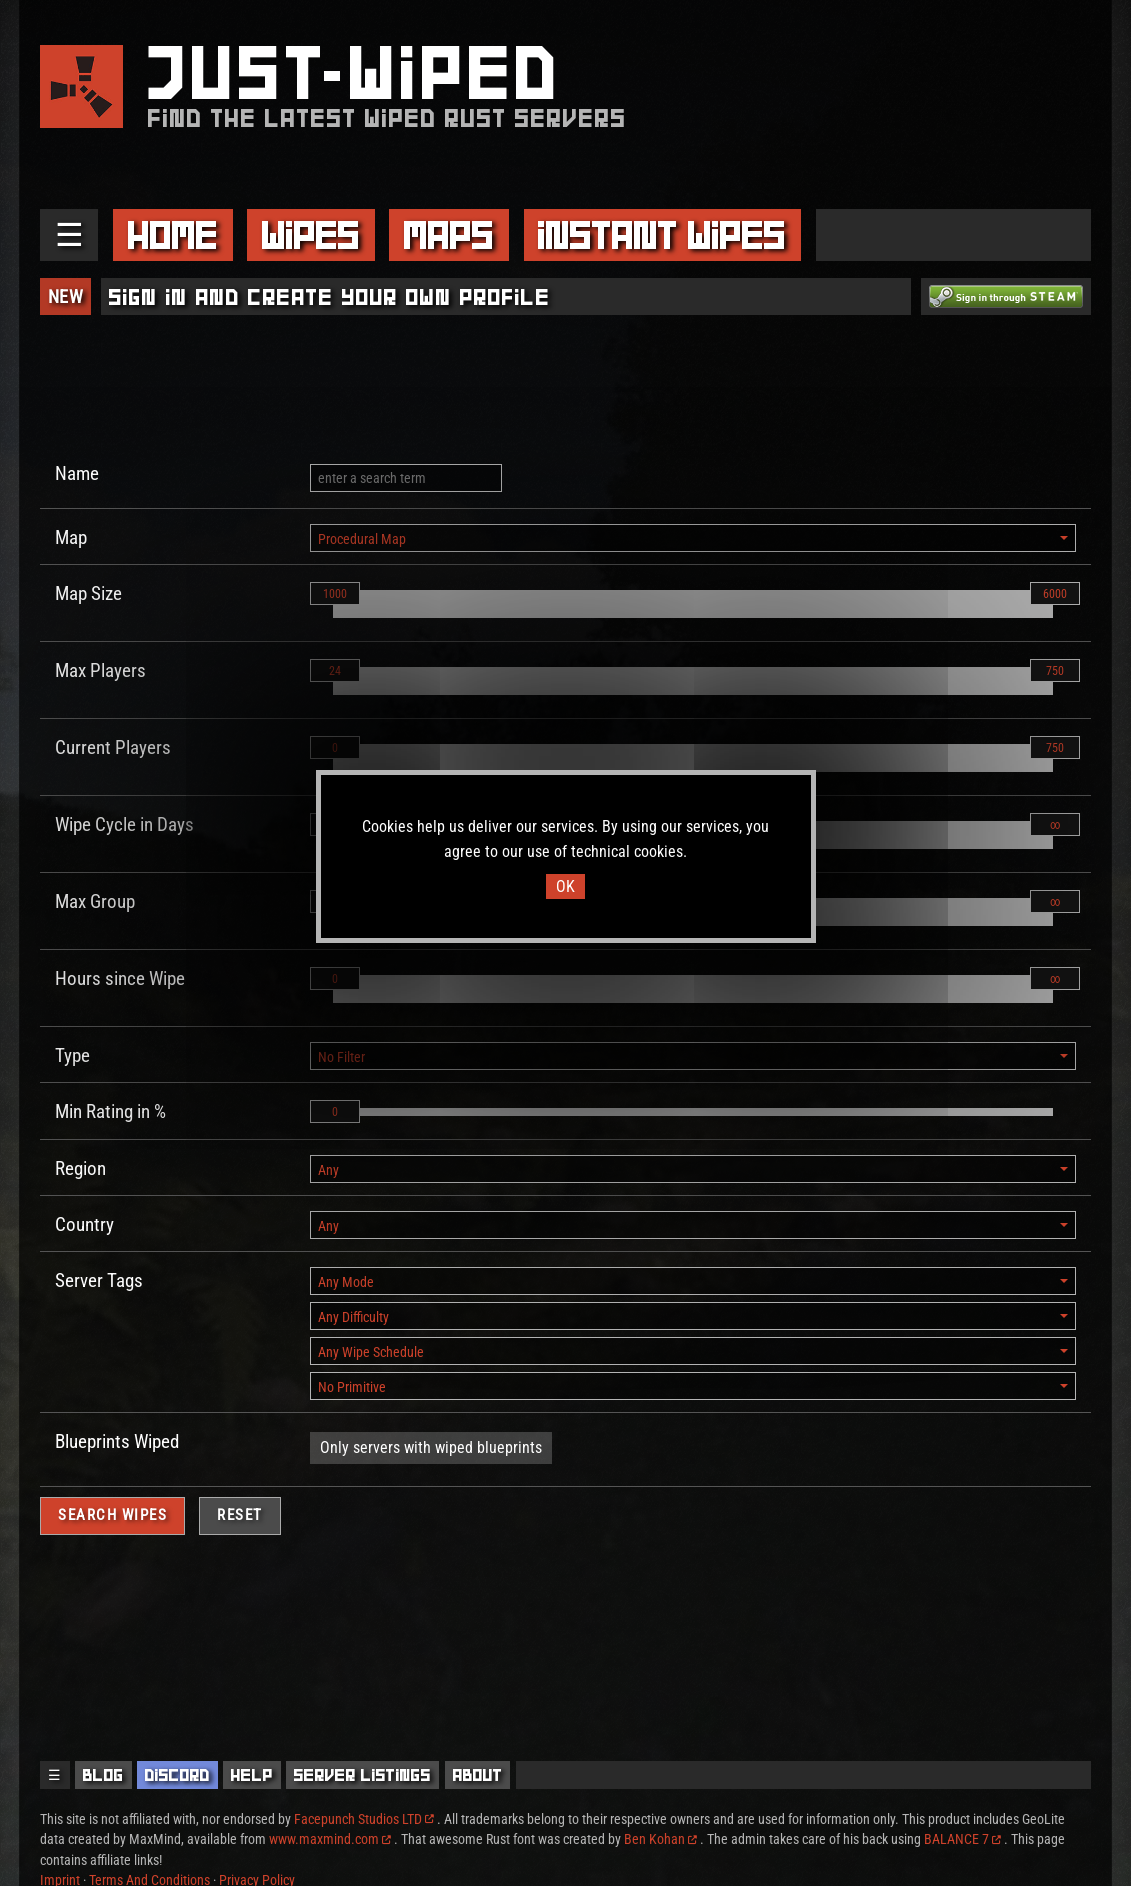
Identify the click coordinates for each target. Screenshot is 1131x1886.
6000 (1055, 594)
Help (252, 1775)
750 (1055, 671)
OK (565, 886)
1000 (335, 594)
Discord (177, 1775)
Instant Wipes (662, 235)
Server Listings (362, 1775)
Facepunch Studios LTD (364, 1819)
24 (335, 671)
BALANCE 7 (962, 1839)
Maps (449, 235)
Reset (240, 1515)
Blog (103, 1775)
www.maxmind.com (330, 1839)
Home (173, 235)
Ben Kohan (660, 1839)
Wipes (311, 235)
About (478, 1775)
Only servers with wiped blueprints (431, 1447)
